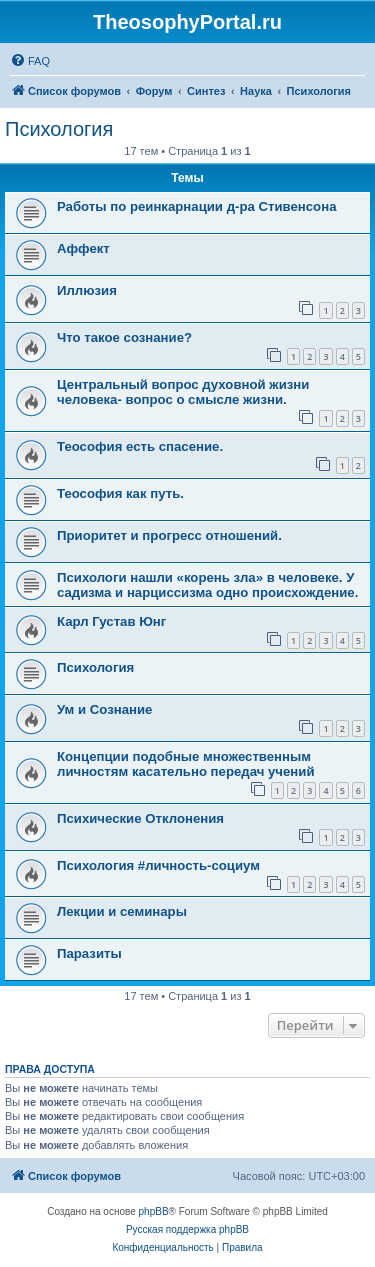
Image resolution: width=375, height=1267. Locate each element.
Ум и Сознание (104, 709)
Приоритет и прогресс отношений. (169, 535)
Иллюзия (87, 290)
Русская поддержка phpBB (187, 1229)
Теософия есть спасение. (140, 446)
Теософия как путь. (120, 493)
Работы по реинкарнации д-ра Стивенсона (196, 206)
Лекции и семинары (122, 911)
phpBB (154, 1211)
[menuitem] (30, 61)
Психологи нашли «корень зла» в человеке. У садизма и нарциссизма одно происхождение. (207, 585)
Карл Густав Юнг (111, 621)
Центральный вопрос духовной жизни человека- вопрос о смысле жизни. (183, 392)
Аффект (83, 248)
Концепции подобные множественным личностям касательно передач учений (186, 764)
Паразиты (89, 953)
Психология (59, 129)
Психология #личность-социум (158, 865)
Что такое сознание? (124, 337)
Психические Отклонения (140, 818)
